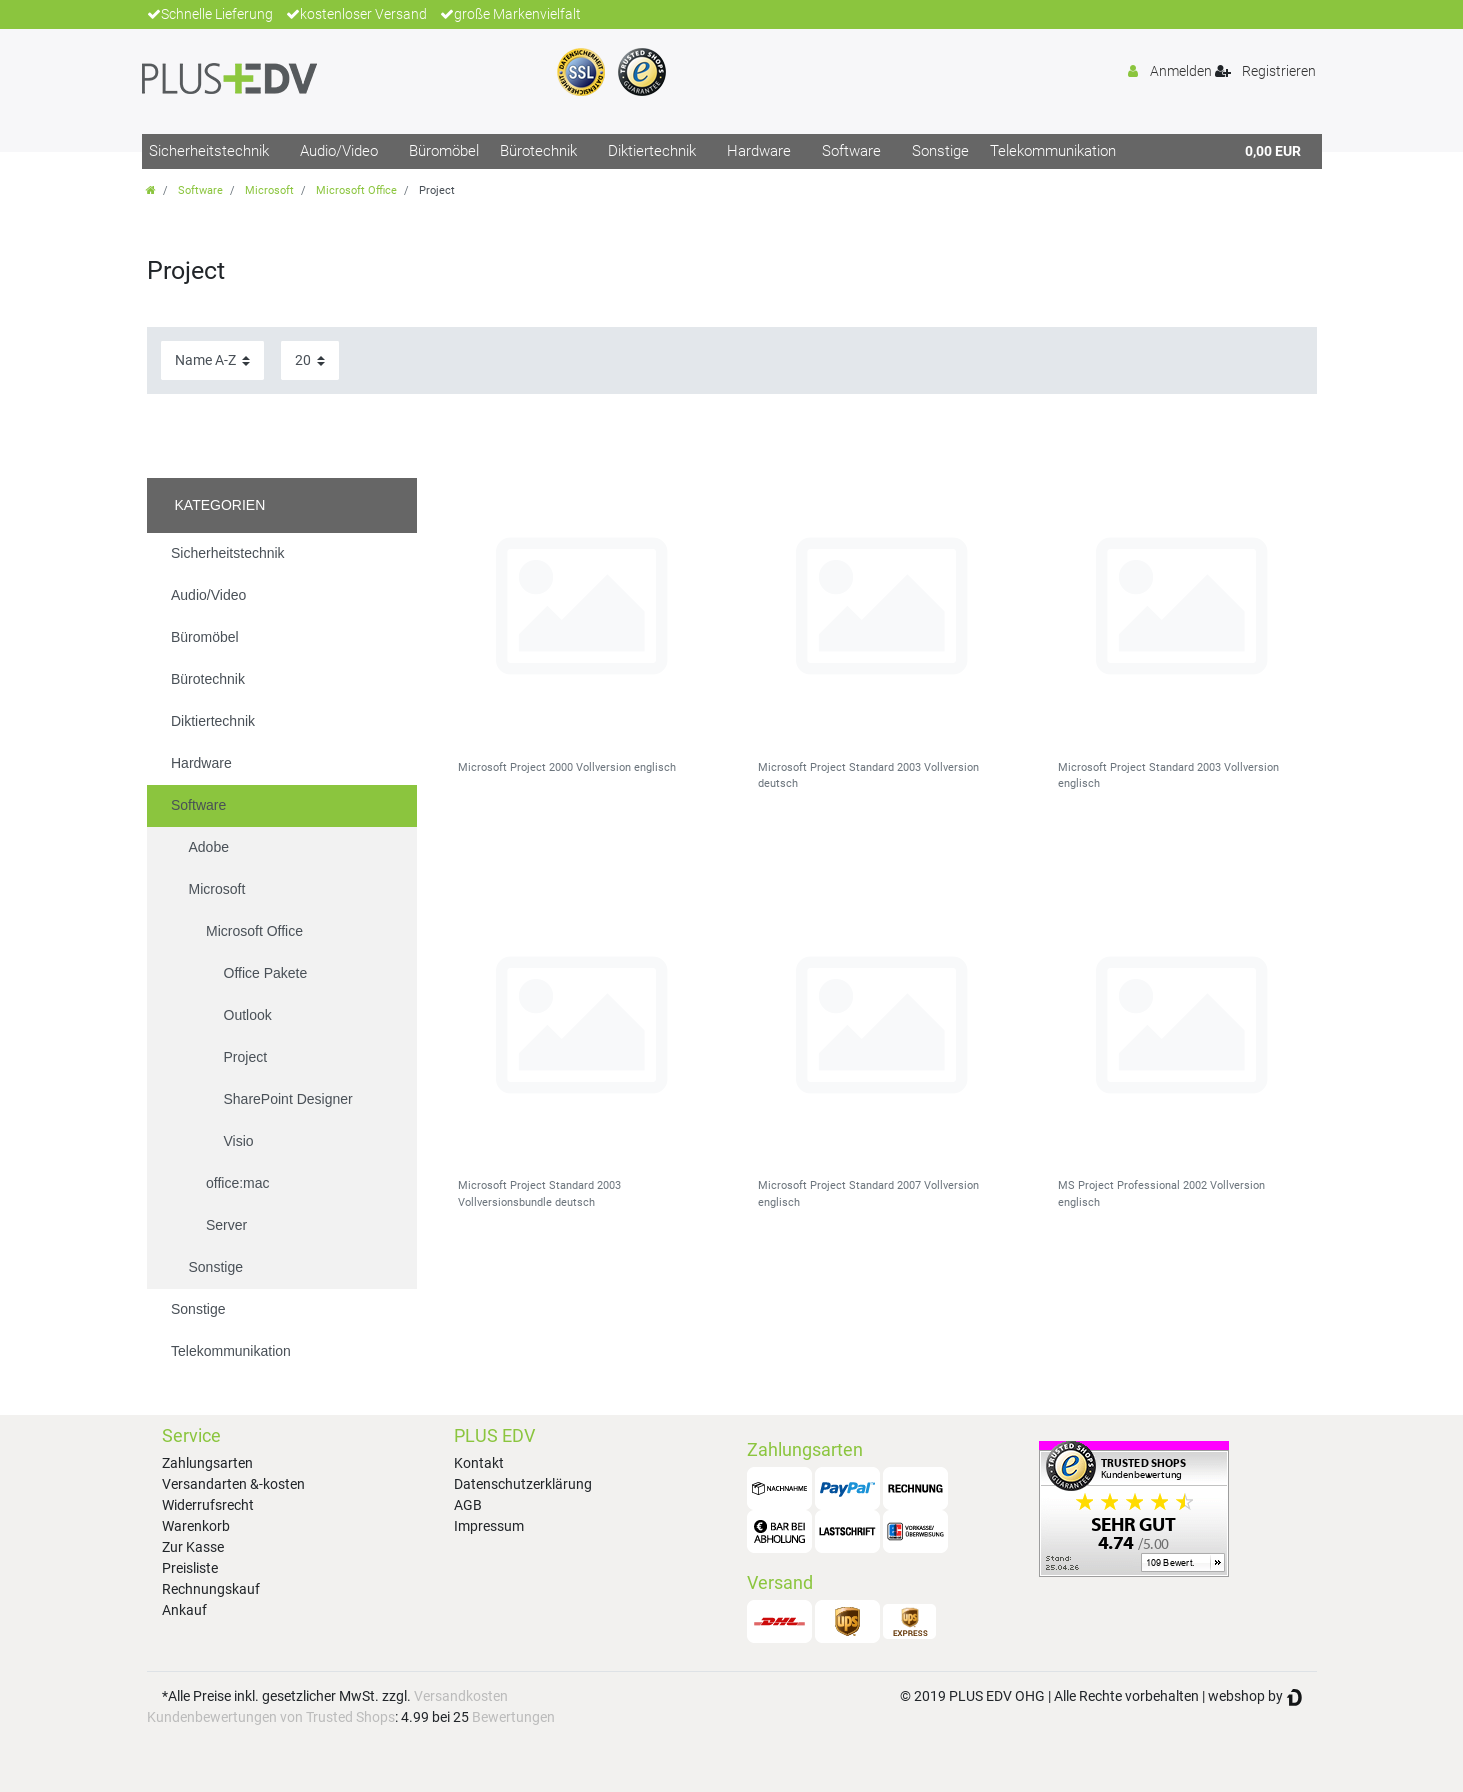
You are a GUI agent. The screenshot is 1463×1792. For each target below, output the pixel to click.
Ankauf (184, 1610)
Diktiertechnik (652, 151)
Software (851, 151)
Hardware (759, 151)
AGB (468, 1505)
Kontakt (479, 1463)
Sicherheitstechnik (209, 151)
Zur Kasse (193, 1547)
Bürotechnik (538, 151)
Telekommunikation (1053, 151)
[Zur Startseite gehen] (151, 190)
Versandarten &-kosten (233, 1484)
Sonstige (940, 151)
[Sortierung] (212, 360)
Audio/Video (339, 151)
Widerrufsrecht (208, 1505)
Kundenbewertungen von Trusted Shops (271, 1717)
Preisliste (190, 1568)
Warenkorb (196, 1526)
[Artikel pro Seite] (310, 360)
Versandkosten (461, 1696)
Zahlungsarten (207, 1463)
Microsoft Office (356, 190)
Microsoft (269, 190)
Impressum (489, 1526)
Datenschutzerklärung (523, 1484)
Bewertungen (513, 1717)
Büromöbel (444, 151)
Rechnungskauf (211, 1589)
